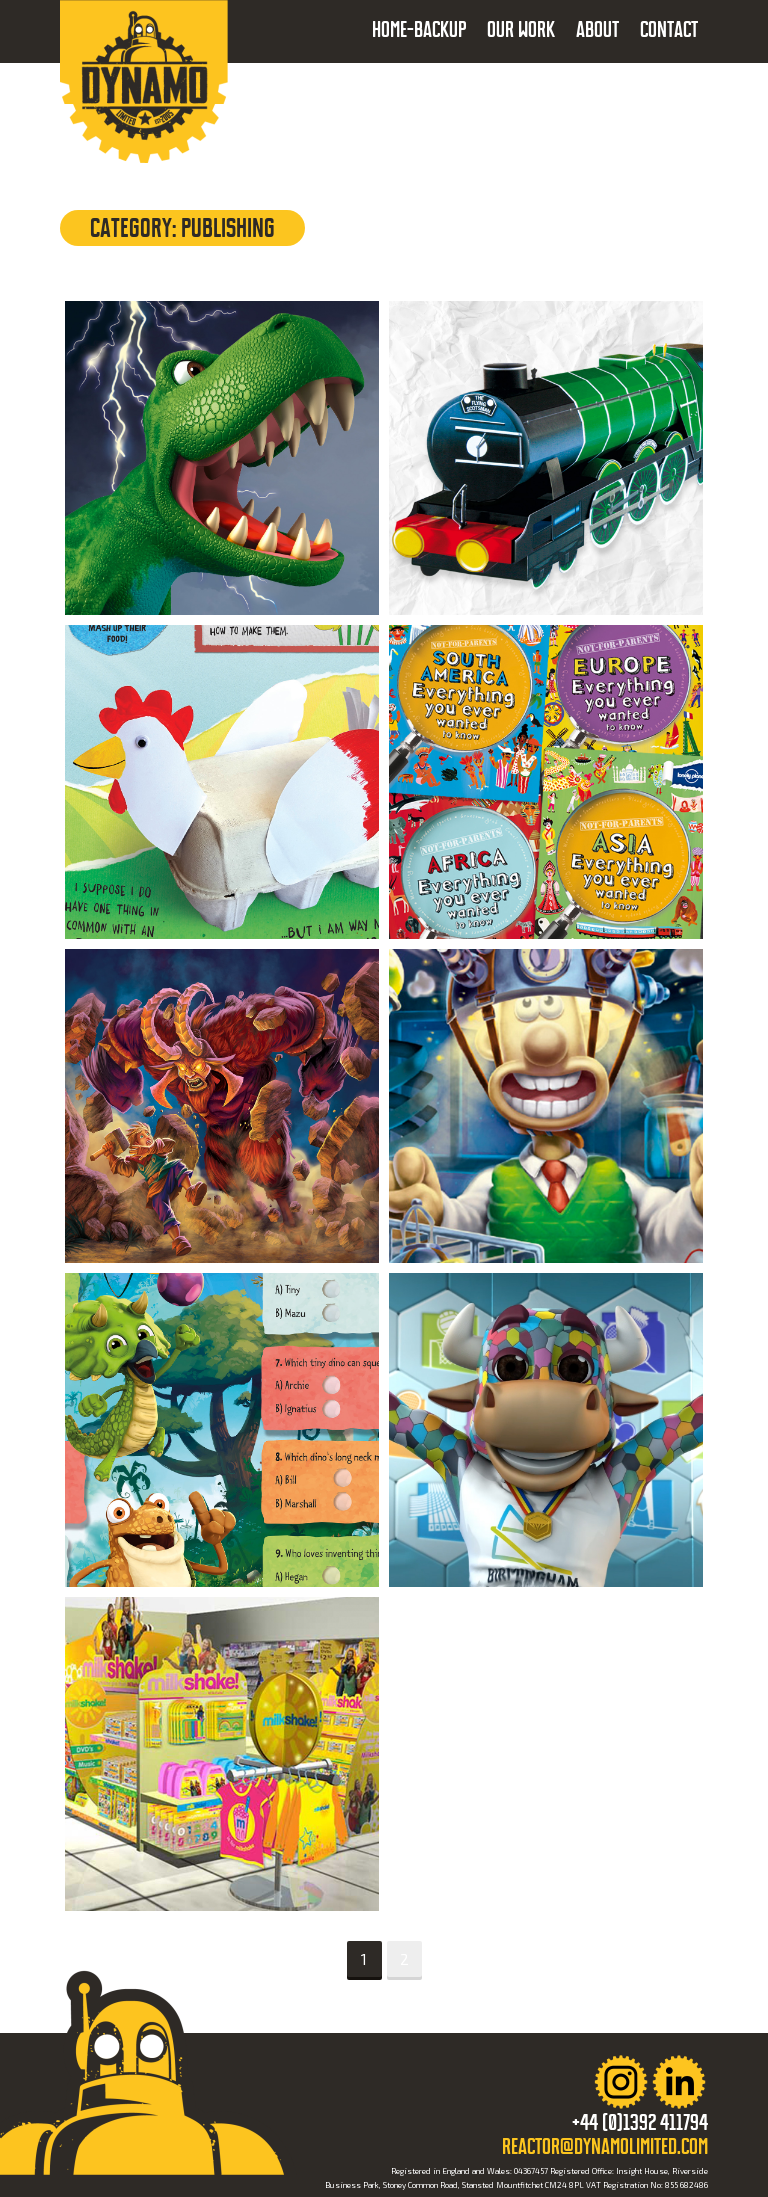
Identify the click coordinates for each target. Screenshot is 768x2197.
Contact (669, 29)
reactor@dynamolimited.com (605, 2146)
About (597, 29)
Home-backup (419, 29)
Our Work (521, 29)
